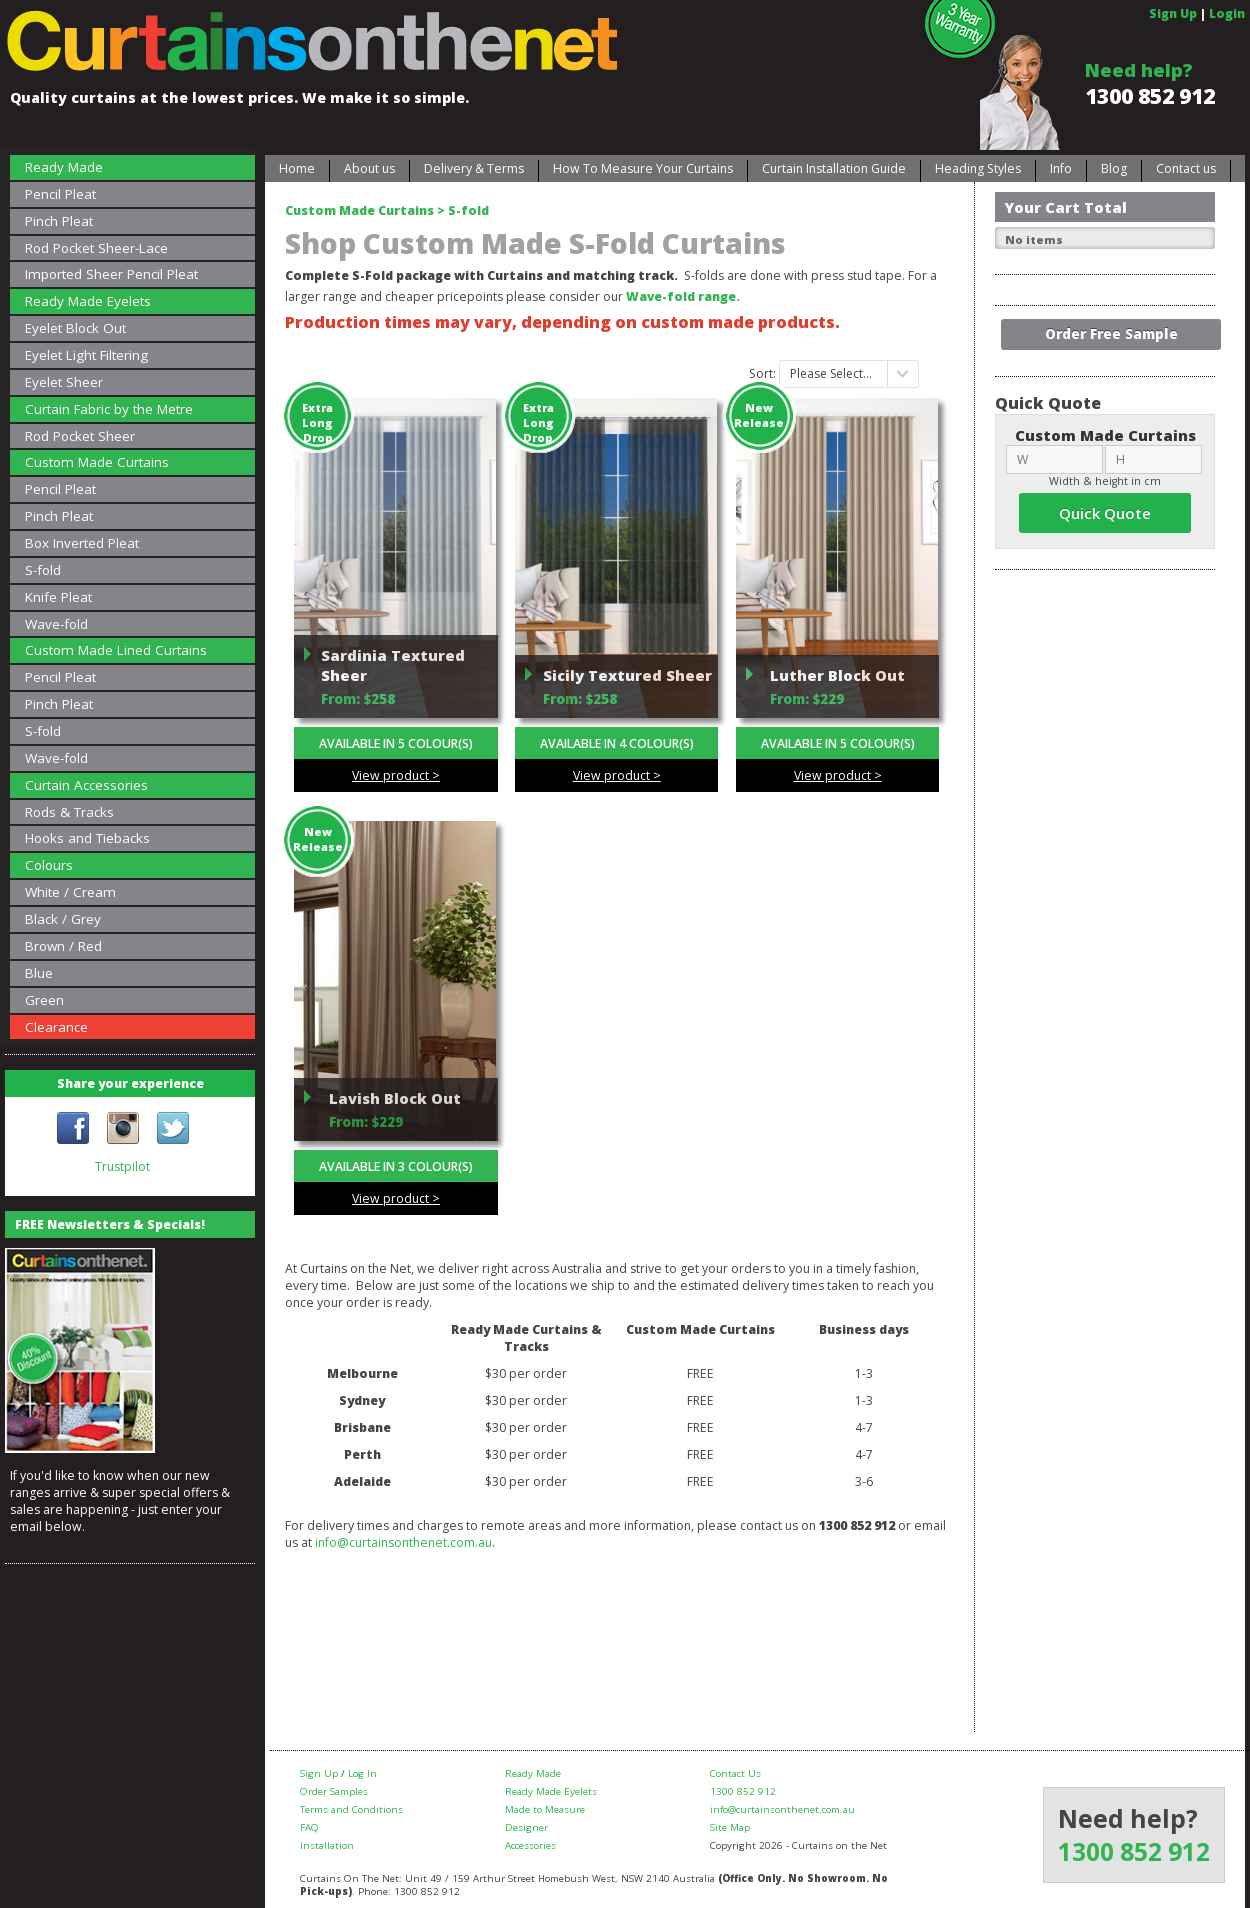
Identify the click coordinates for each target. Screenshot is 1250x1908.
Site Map (730, 1827)
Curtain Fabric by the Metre (109, 409)
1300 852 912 (1150, 96)
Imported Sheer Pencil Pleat (111, 274)
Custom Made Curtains (97, 462)
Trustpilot (122, 1166)
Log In (362, 1773)
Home (297, 168)
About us (369, 168)
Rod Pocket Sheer (80, 436)
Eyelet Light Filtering (86, 355)
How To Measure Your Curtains (643, 168)
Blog (1114, 168)
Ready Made (64, 167)
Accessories (530, 1845)
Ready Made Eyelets (88, 301)
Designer (526, 1827)
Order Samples (334, 1791)
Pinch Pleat (59, 221)
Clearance (56, 1027)
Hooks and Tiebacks (87, 838)
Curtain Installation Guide (834, 168)
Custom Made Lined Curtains (116, 650)
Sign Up (1173, 13)
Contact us (1186, 168)
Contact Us (735, 1773)
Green (44, 1000)
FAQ (309, 1827)
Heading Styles (978, 168)
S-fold (43, 570)
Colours (49, 865)
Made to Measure (545, 1809)
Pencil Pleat (60, 194)
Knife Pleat (58, 597)
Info (1061, 168)
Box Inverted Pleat (82, 543)
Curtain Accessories (86, 785)
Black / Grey (63, 919)
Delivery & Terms (474, 168)
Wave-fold (56, 624)
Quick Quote (1105, 513)
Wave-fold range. (683, 296)
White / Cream (70, 892)
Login (1227, 13)
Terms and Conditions (351, 1809)
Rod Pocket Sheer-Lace (96, 248)
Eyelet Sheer (64, 382)
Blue (39, 973)
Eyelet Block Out (75, 328)
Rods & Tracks (69, 812)
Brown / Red (63, 946)
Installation (327, 1845)
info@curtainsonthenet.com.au (403, 1542)
